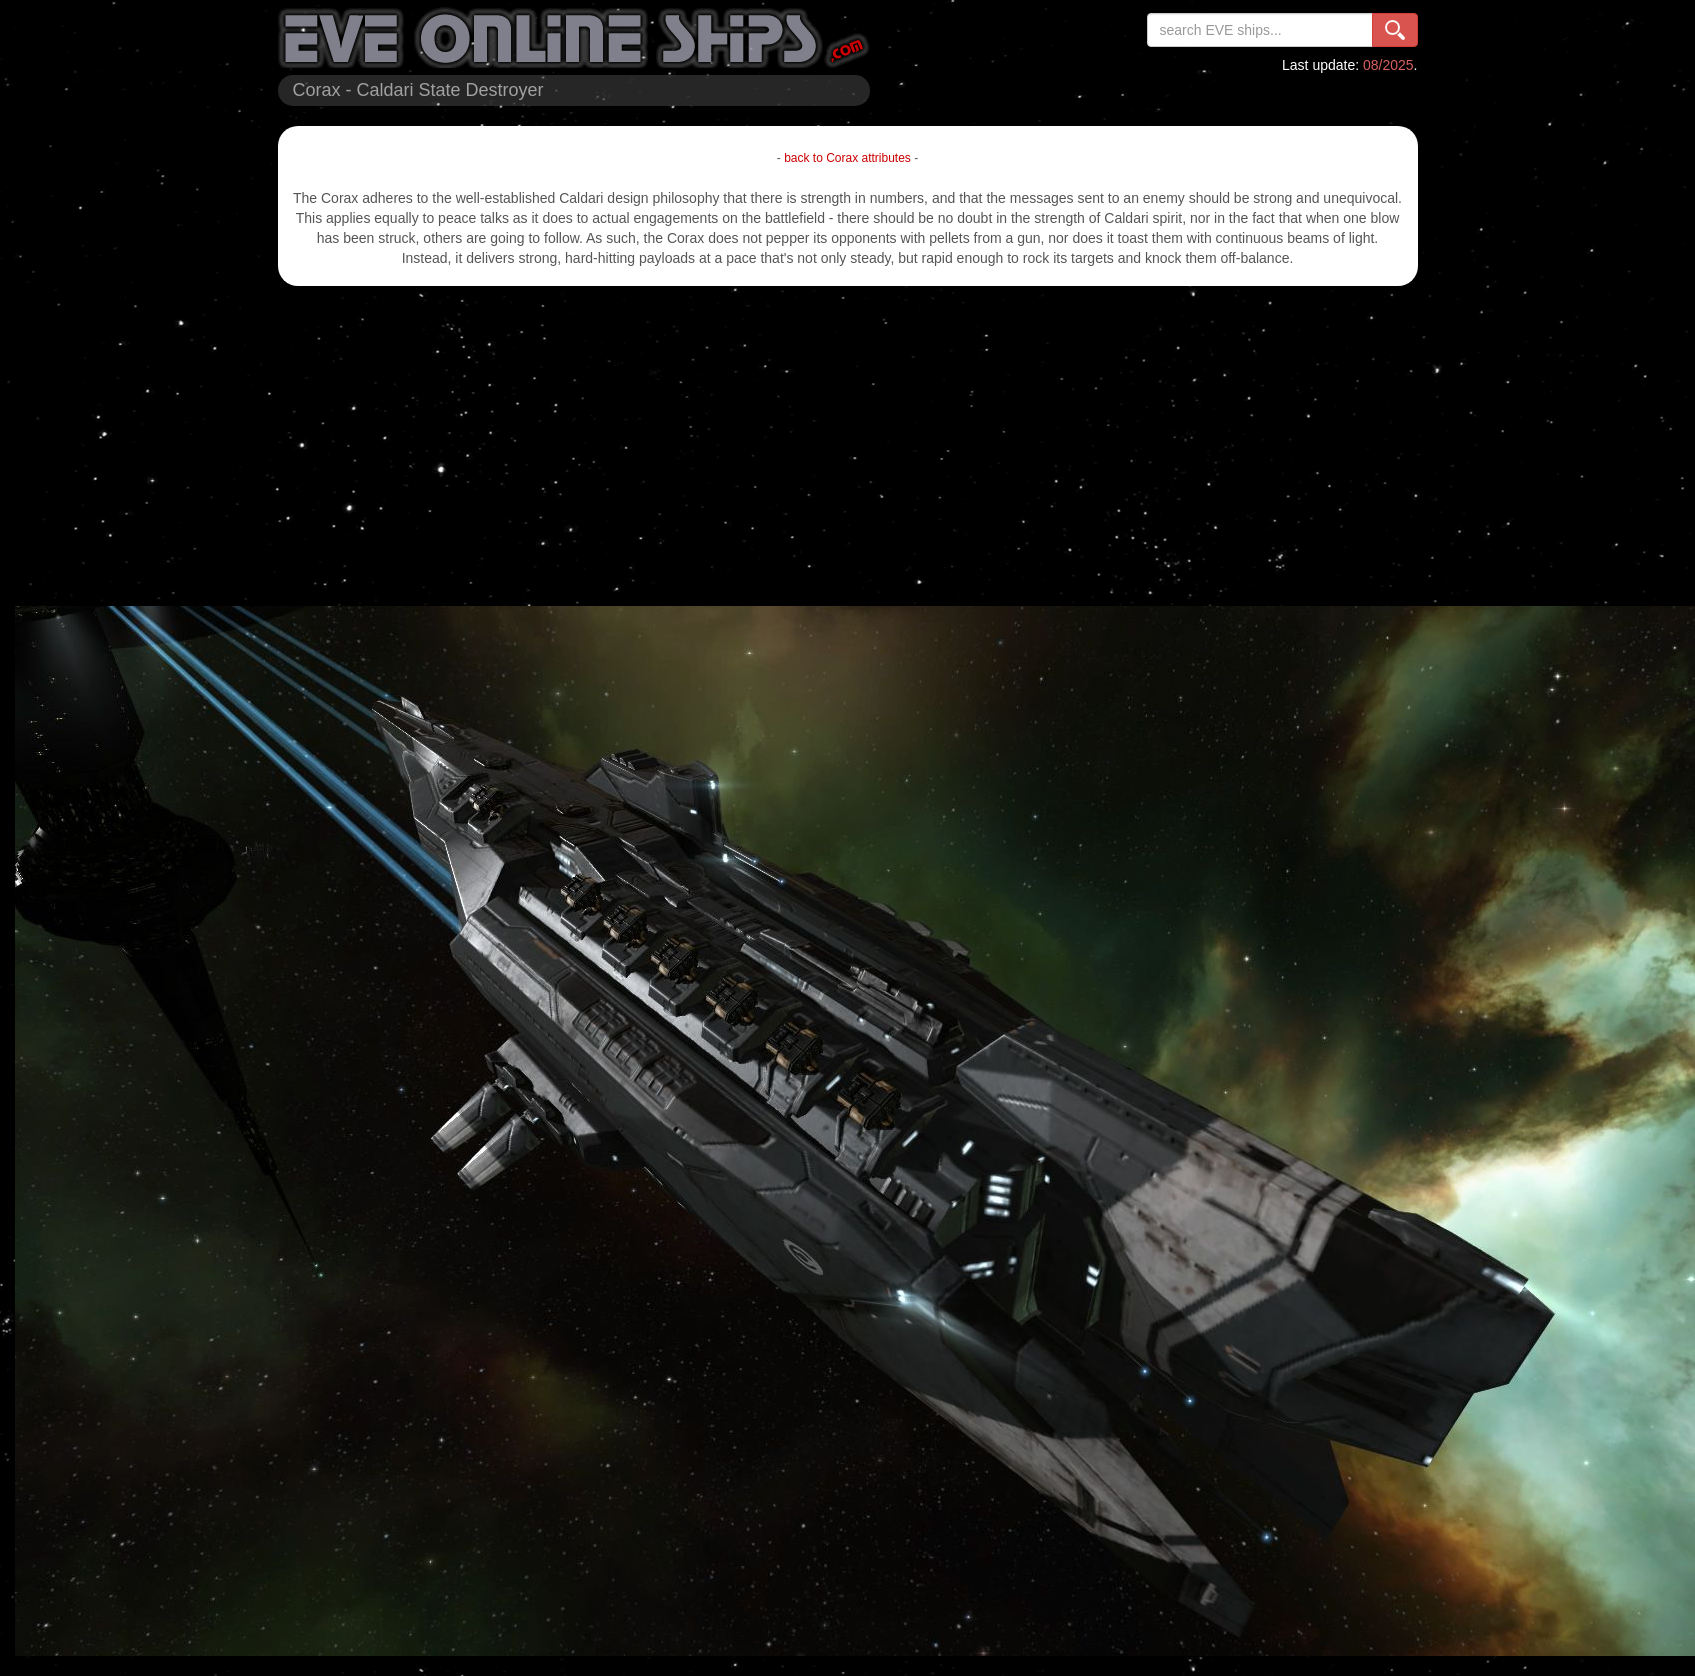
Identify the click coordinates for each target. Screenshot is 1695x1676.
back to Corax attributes (847, 158)
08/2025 (1388, 65)
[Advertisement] (848, 446)
